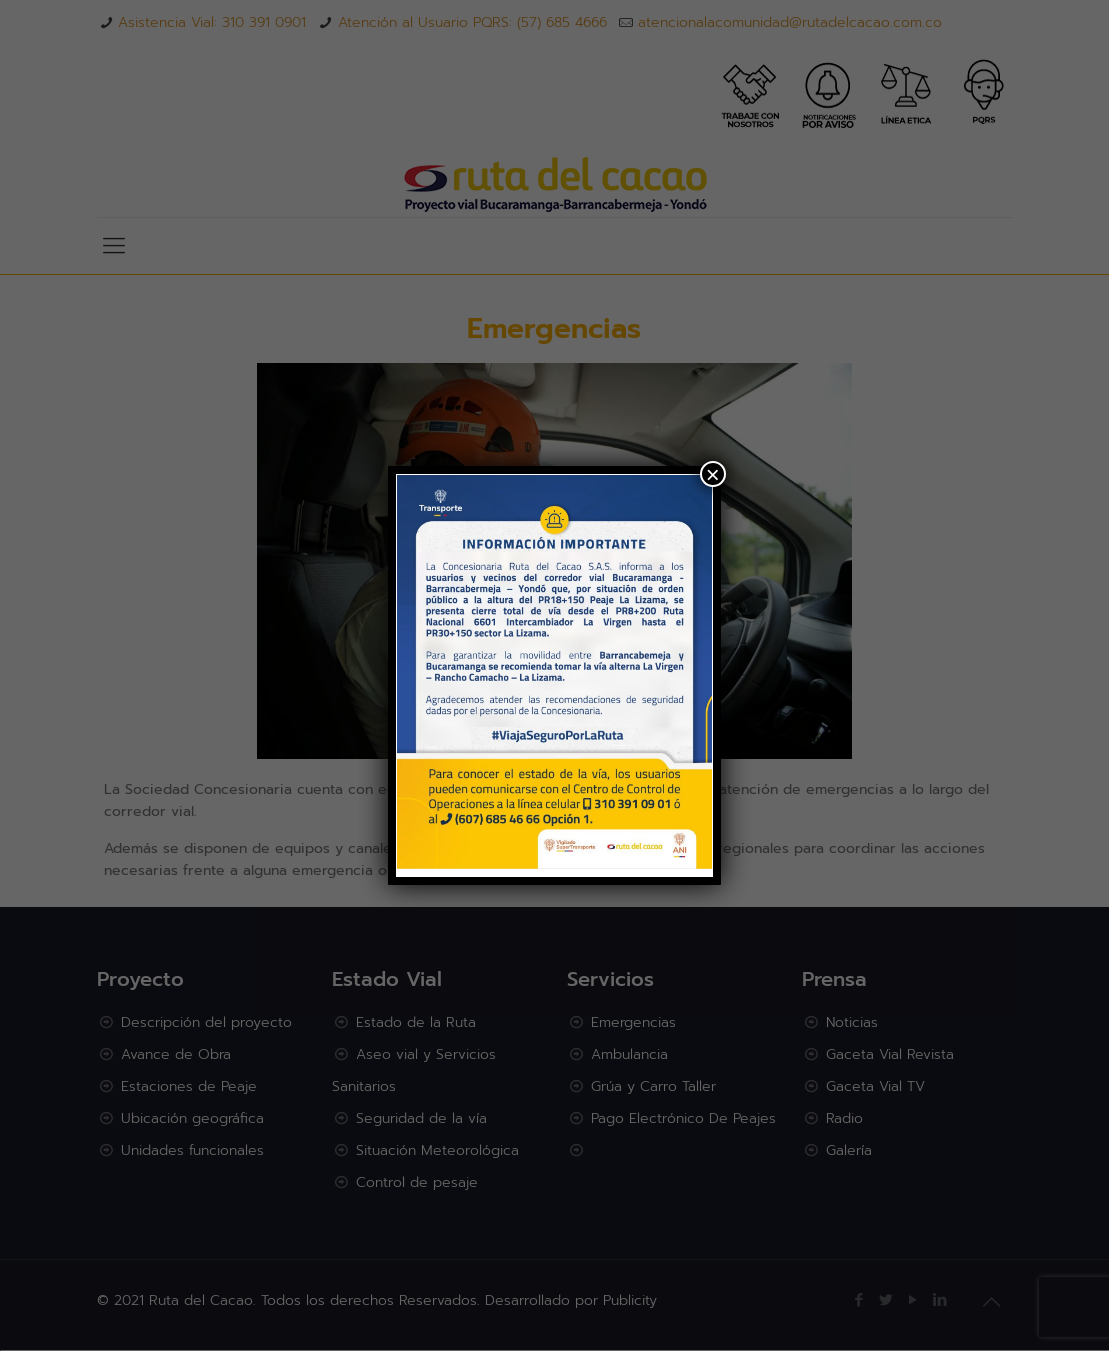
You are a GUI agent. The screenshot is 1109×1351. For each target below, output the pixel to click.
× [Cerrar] (713, 474)
